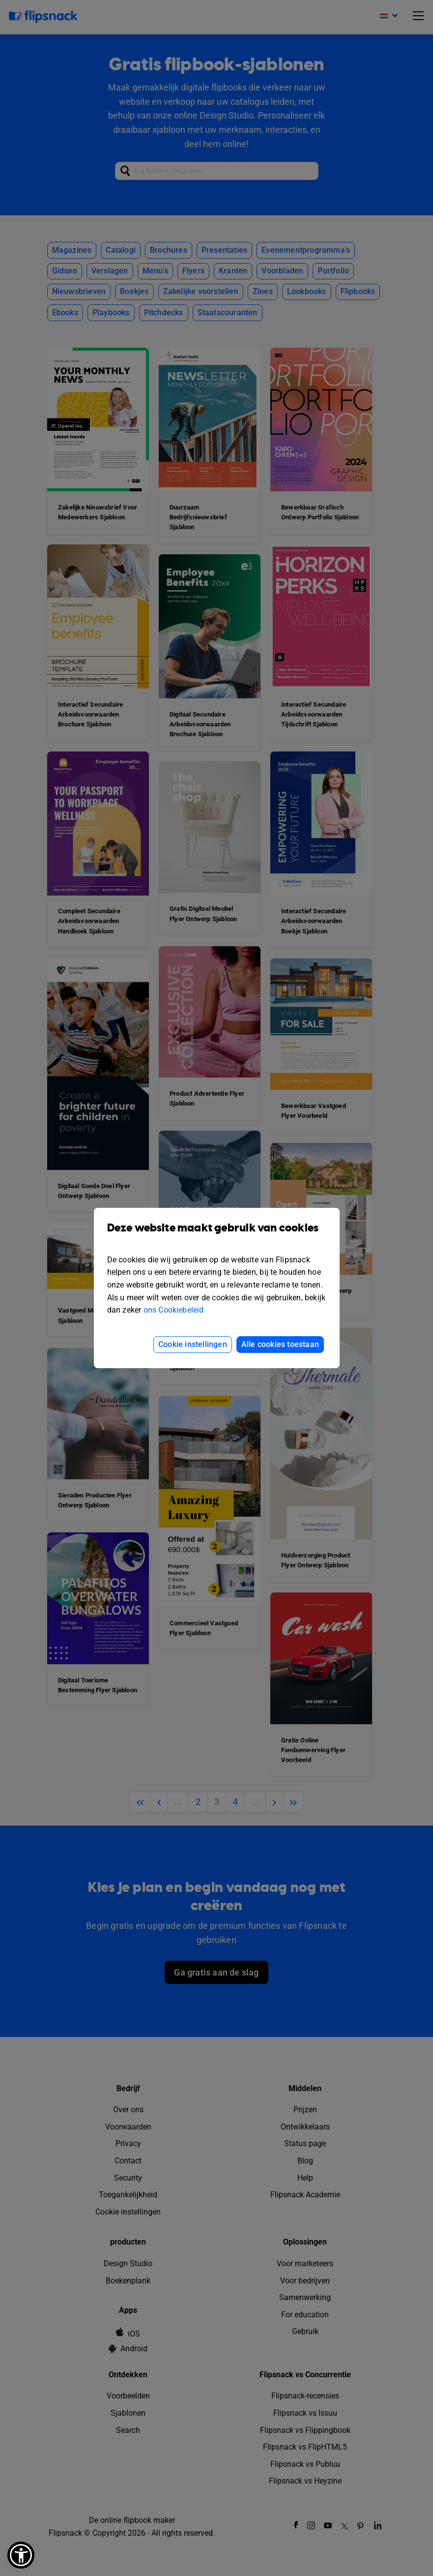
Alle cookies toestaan (280, 1344)
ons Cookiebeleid (174, 1310)
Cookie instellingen (192, 1344)
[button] (21, 2555)
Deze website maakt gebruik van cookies (216, 1235)
